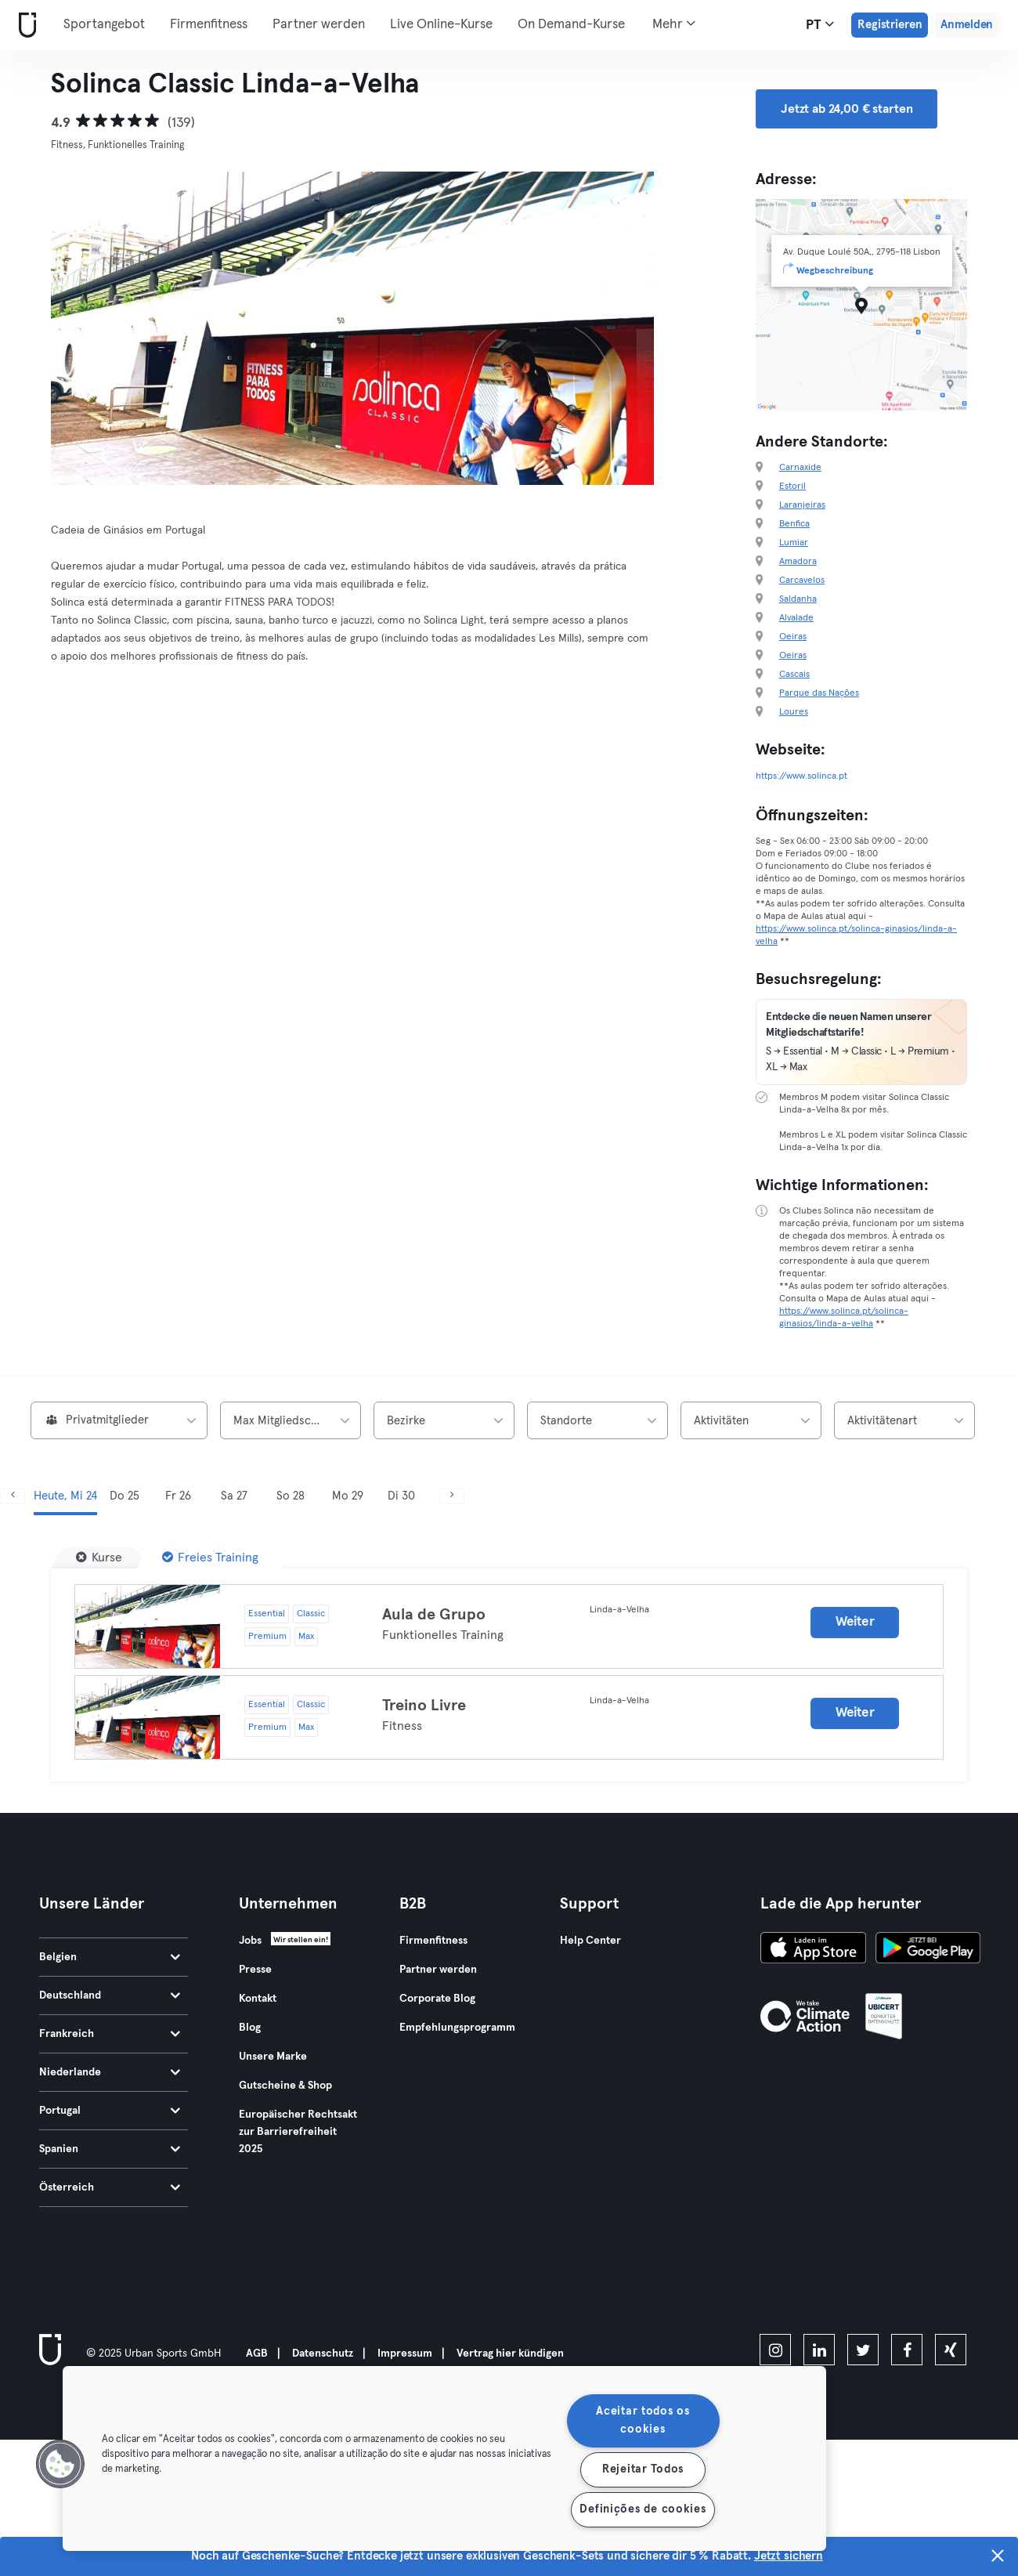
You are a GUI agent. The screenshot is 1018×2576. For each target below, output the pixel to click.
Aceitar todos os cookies (643, 2420)
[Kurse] (99, 1557)
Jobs (250, 1940)
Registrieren (889, 25)
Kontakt (257, 1998)
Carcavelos (802, 580)
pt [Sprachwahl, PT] (820, 24)
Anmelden (966, 25)
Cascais (794, 674)
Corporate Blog (437, 1998)
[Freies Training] (210, 1557)
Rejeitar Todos (643, 2469)
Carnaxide (800, 467)
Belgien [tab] (109, 1957)
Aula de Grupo (434, 1615)
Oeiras (793, 637)
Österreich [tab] (109, 2187)
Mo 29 (347, 1496)
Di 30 (401, 1496)
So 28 (290, 1496)
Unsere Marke (273, 2056)
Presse (255, 1969)
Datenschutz (322, 2353)
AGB (257, 2353)
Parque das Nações (819, 693)
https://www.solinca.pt (801, 776)
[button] (60, 2464)
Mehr (673, 23)
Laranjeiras (802, 505)
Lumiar (793, 543)
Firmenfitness (208, 24)
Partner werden (319, 24)
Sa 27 (234, 1496)
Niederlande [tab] (109, 2072)
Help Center (590, 1940)
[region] (444, 2458)
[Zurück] (12, 1496)
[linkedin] (819, 2349)
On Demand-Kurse (571, 24)
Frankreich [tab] (109, 2033)
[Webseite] (24, 25)
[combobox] (119, 1420)
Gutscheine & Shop (285, 2085)
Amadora (798, 561)
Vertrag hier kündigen (510, 2353)
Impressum (404, 2353)
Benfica (794, 524)
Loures (793, 712)
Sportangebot (104, 24)
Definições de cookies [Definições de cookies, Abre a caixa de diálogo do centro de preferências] (642, 2509)
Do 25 (124, 1496)
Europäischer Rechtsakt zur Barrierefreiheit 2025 (298, 2132)
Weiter (855, 1622)
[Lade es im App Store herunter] (813, 1950)
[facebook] (906, 2349)
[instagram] (775, 2349)
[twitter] (863, 2349)
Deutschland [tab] (109, 1995)
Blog (250, 2027)
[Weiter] (451, 1496)
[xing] (950, 2349)
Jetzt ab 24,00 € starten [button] (846, 109)
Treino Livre (424, 1705)
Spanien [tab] (109, 2149)
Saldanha (798, 599)
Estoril (792, 486)
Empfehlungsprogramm (457, 2027)
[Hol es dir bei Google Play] (927, 1950)
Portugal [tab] (109, 2110)
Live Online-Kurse (441, 24)
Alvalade (796, 618)
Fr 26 (178, 1496)
